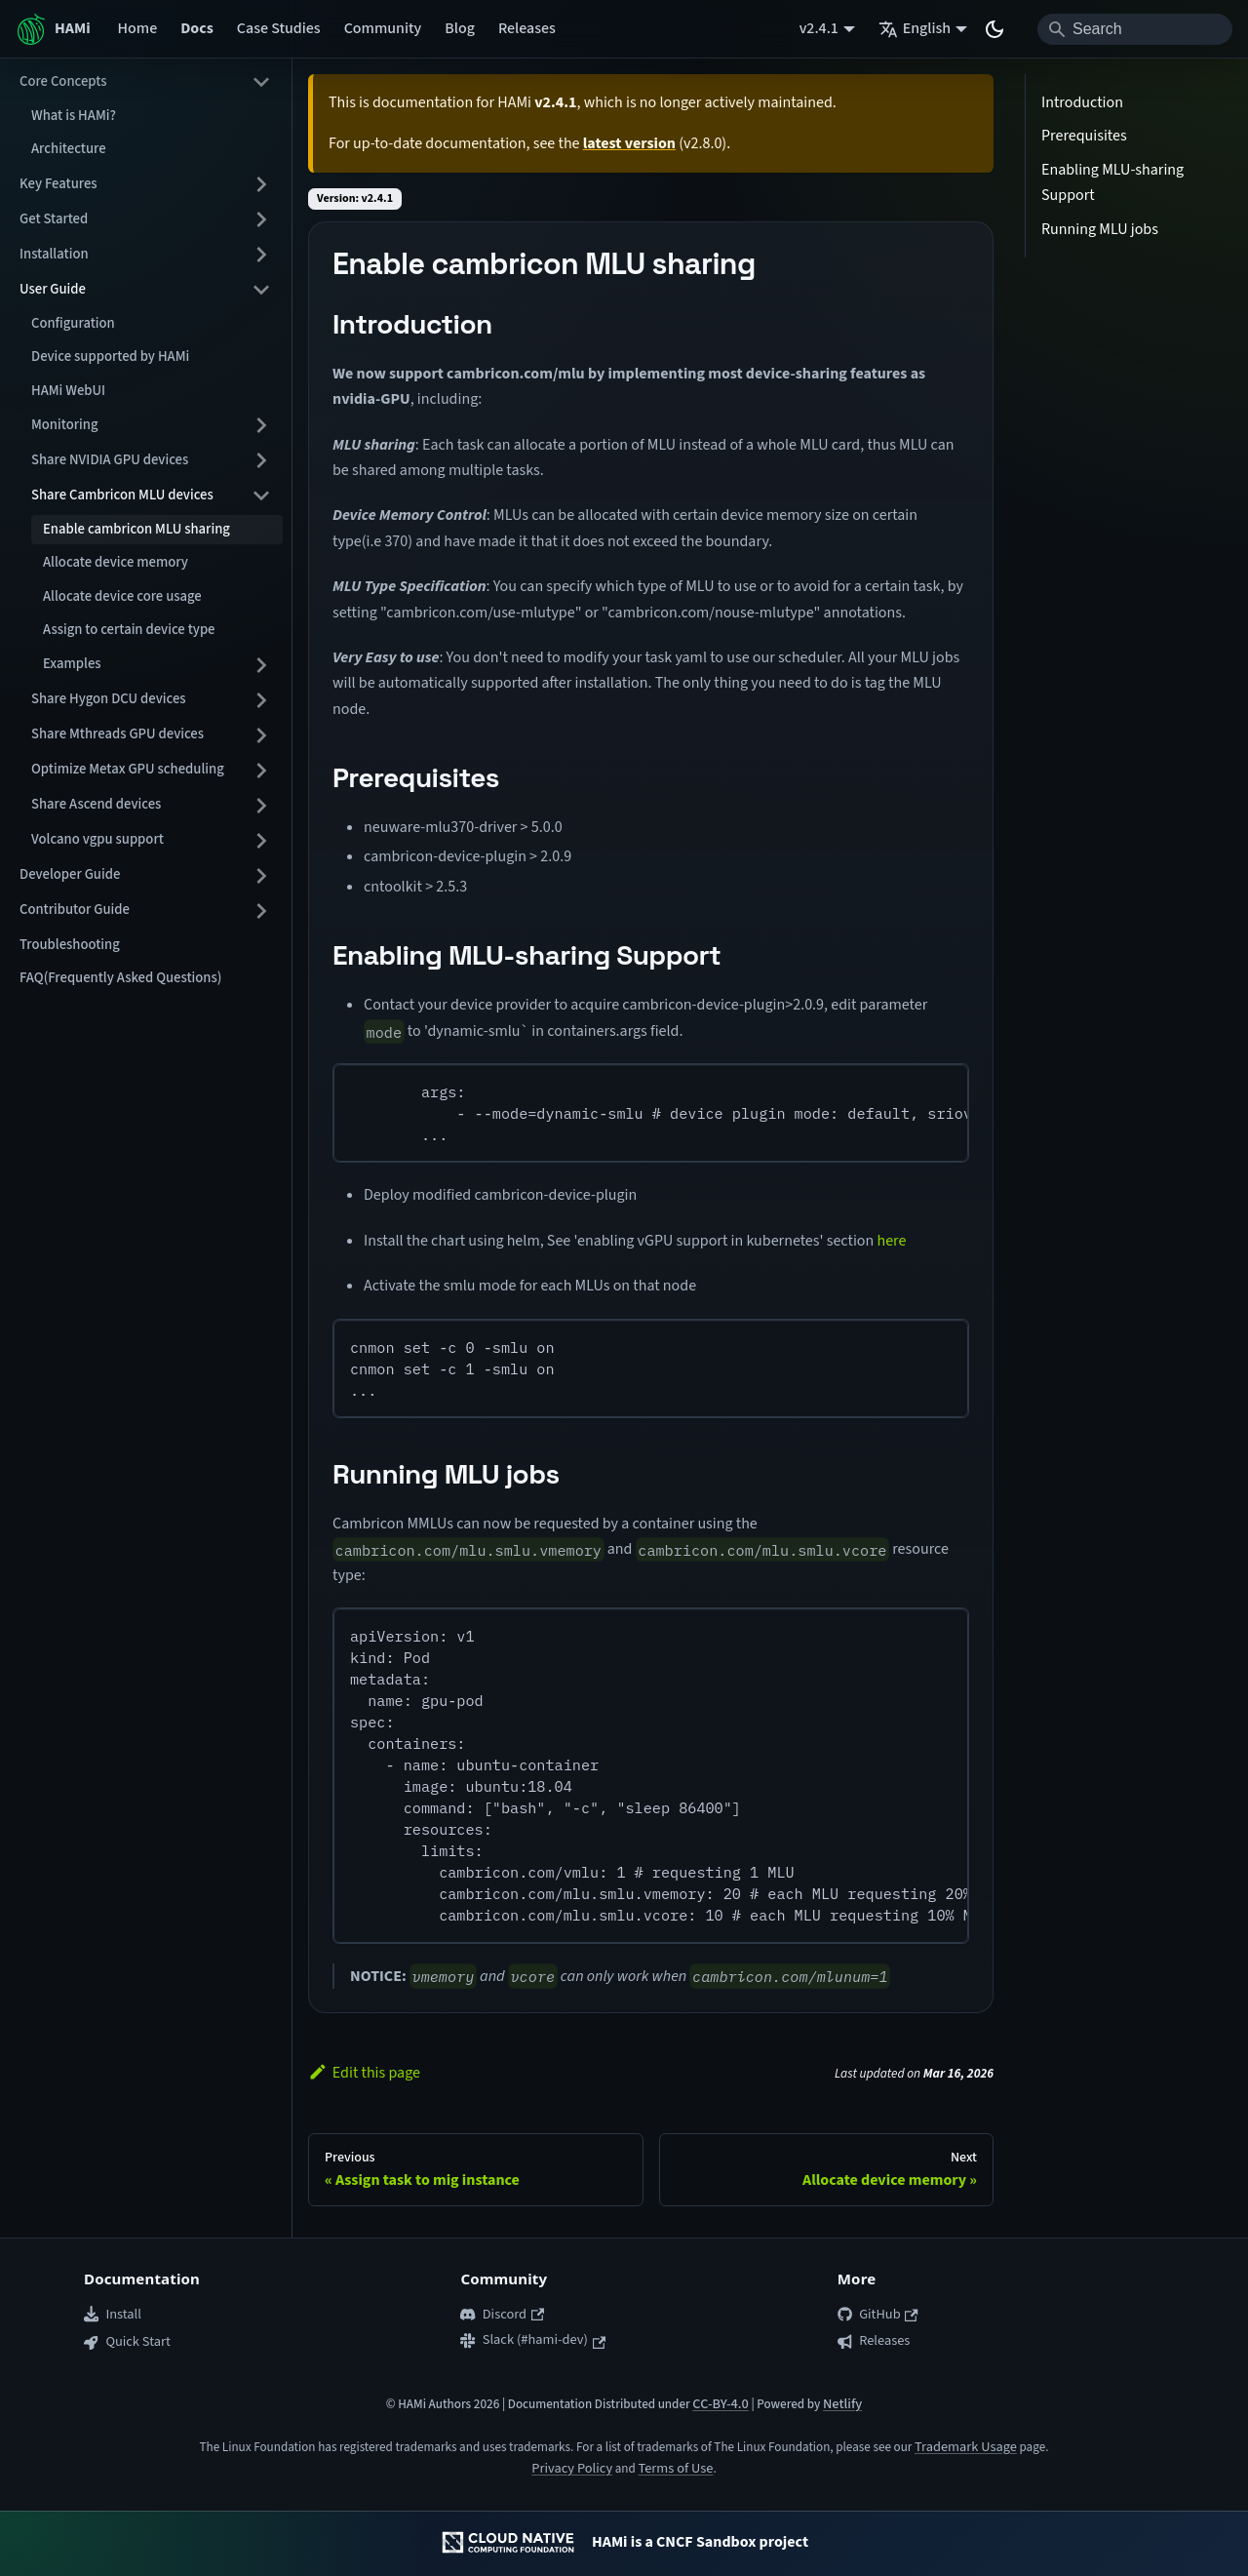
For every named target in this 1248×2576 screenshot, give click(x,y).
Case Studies (279, 28)
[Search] (1134, 29)
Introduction (1082, 102)
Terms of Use (675, 2468)
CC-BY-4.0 (720, 2404)
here (891, 1240)
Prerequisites (1084, 135)
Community (383, 28)
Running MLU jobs (1099, 229)
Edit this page (364, 2072)
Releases (527, 28)
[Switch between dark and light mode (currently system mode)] (994, 29)
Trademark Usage (966, 2447)
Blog (460, 28)
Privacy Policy (571, 2468)
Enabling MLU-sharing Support (1112, 182)
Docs (197, 28)
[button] (145, 82)
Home (138, 28)
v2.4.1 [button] (819, 28)
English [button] (914, 28)
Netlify (842, 2404)
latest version (629, 143)
